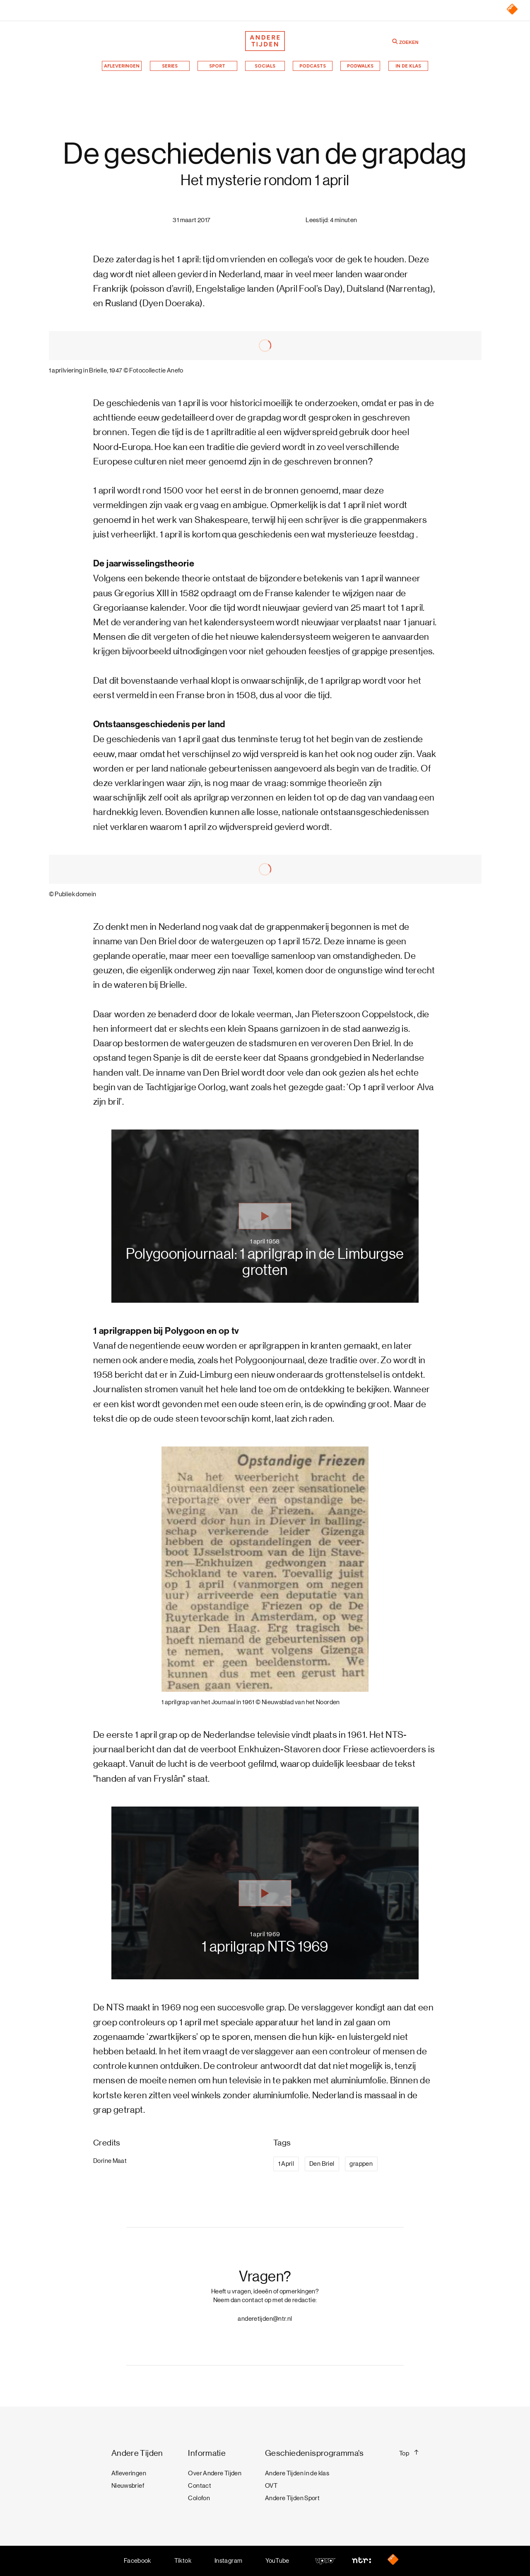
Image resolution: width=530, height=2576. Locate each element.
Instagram (228, 2560)
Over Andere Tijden (214, 2473)
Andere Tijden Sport (292, 2498)
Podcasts (312, 66)
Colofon (199, 2498)
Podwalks (360, 66)
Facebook (137, 2560)
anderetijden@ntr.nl (265, 2318)
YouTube (277, 2560)
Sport (217, 66)
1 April (286, 2163)
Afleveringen (122, 66)
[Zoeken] (395, 41)
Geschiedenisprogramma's (314, 2453)
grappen (361, 2163)
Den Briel (321, 2163)
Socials (265, 66)
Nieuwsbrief (127, 2485)
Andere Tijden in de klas (297, 2473)
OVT (271, 2485)
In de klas (408, 66)
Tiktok (182, 2560)
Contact (199, 2485)
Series (170, 66)
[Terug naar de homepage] (265, 41)
